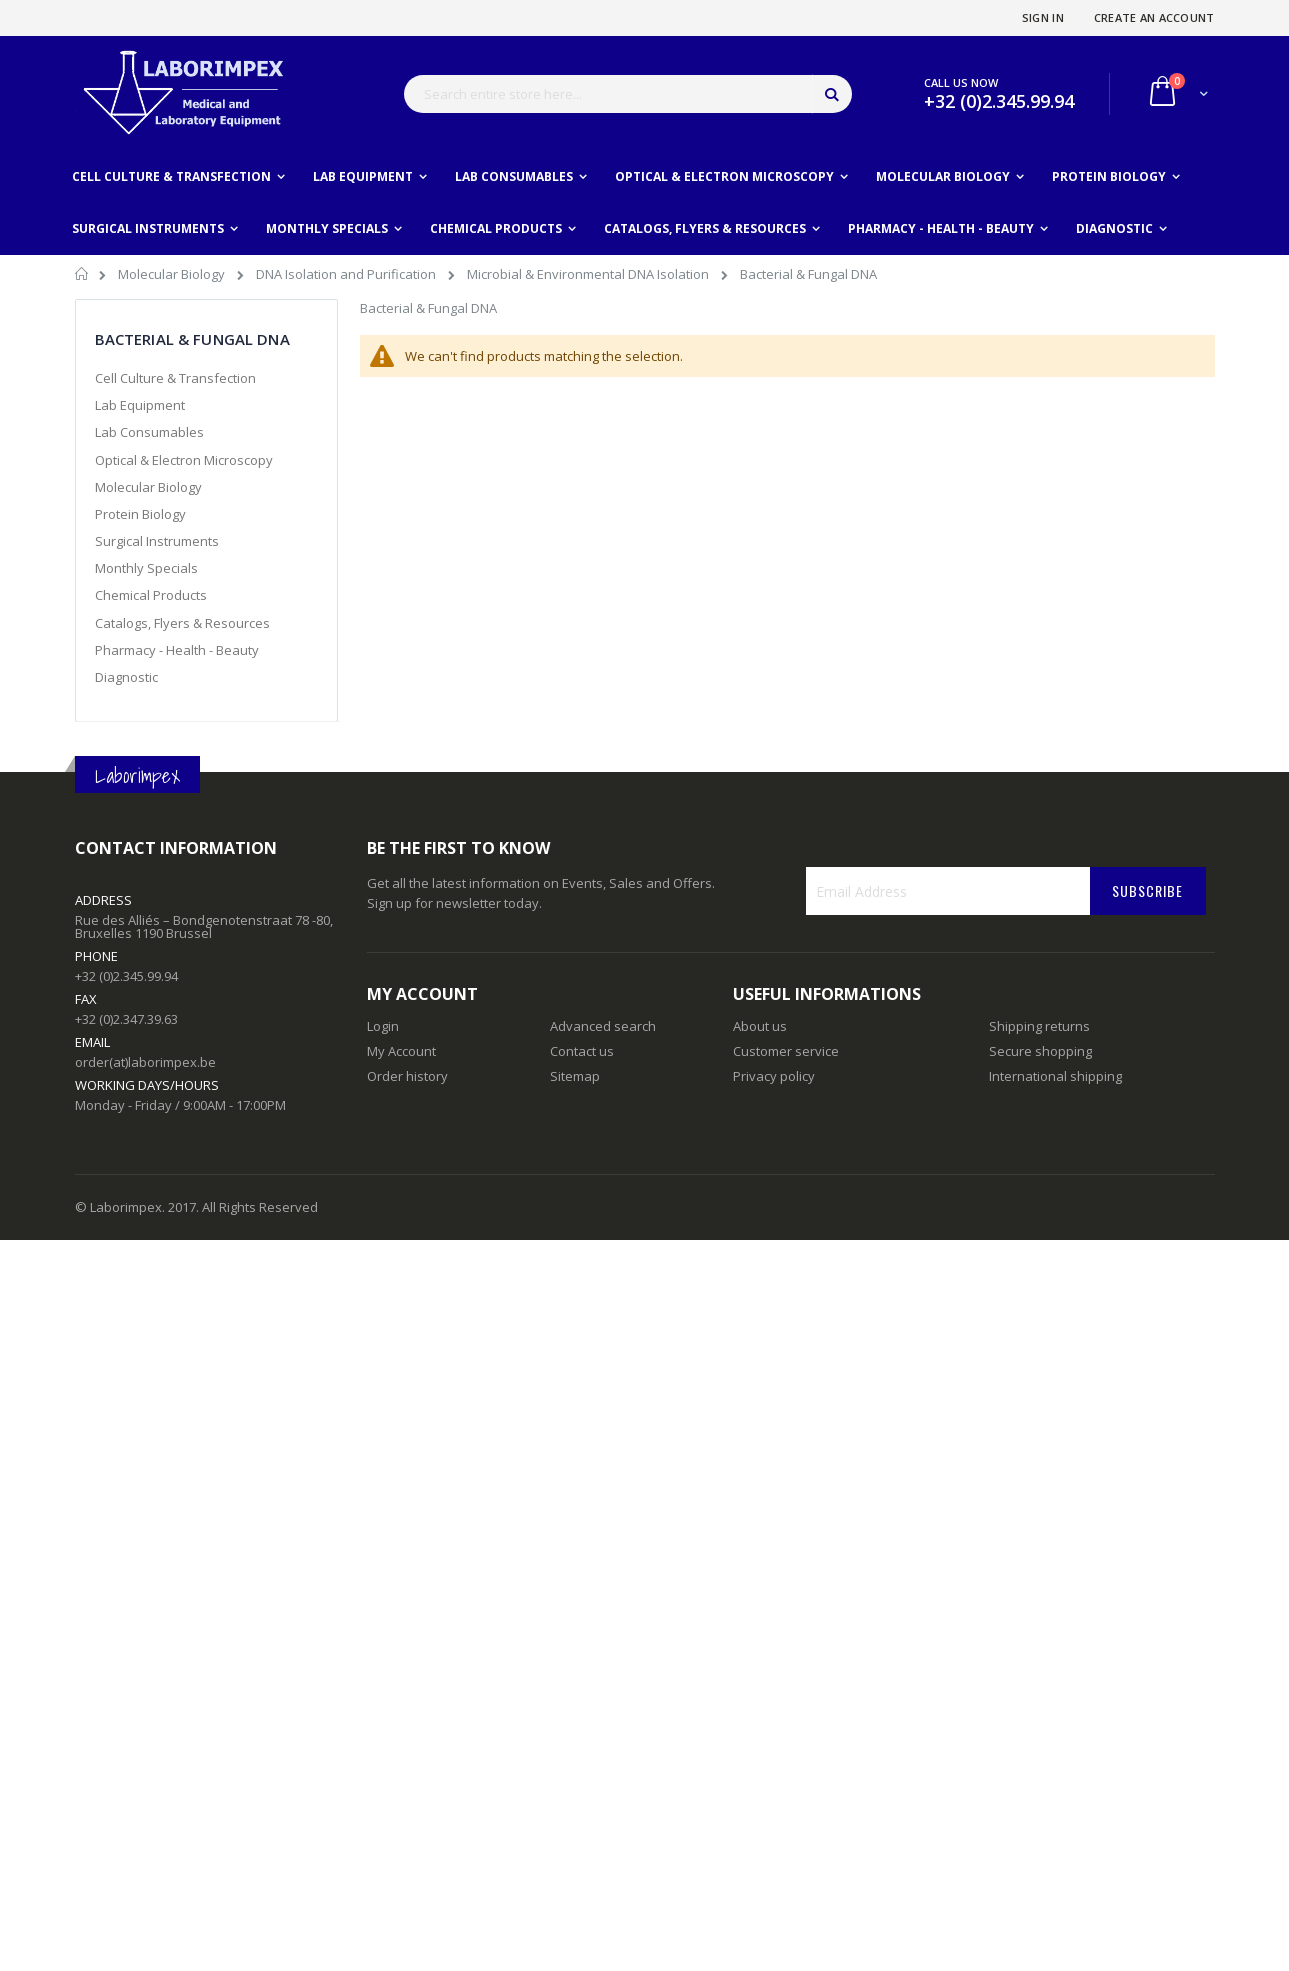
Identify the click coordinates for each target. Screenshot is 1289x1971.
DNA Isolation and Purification (347, 274)
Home (82, 277)
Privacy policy (774, 1076)
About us (760, 1026)
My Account (401, 1051)
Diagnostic (126, 677)
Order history (407, 1076)
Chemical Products (151, 595)
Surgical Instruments (157, 541)
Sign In (1043, 17)
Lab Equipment (140, 405)
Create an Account (1154, 17)
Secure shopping (1040, 1051)
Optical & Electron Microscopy (184, 460)
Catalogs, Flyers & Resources (182, 623)
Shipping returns (1039, 1026)
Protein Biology (140, 514)
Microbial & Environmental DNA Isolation (589, 274)
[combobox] (628, 94)
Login (383, 1026)
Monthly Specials (146, 568)
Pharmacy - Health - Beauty (177, 650)
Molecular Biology (173, 274)
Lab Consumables (149, 432)
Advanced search (603, 1026)
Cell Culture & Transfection (175, 378)
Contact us (582, 1051)
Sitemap (575, 1076)
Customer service (786, 1051)
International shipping (1055, 1076)
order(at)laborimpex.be (145, 1062)
